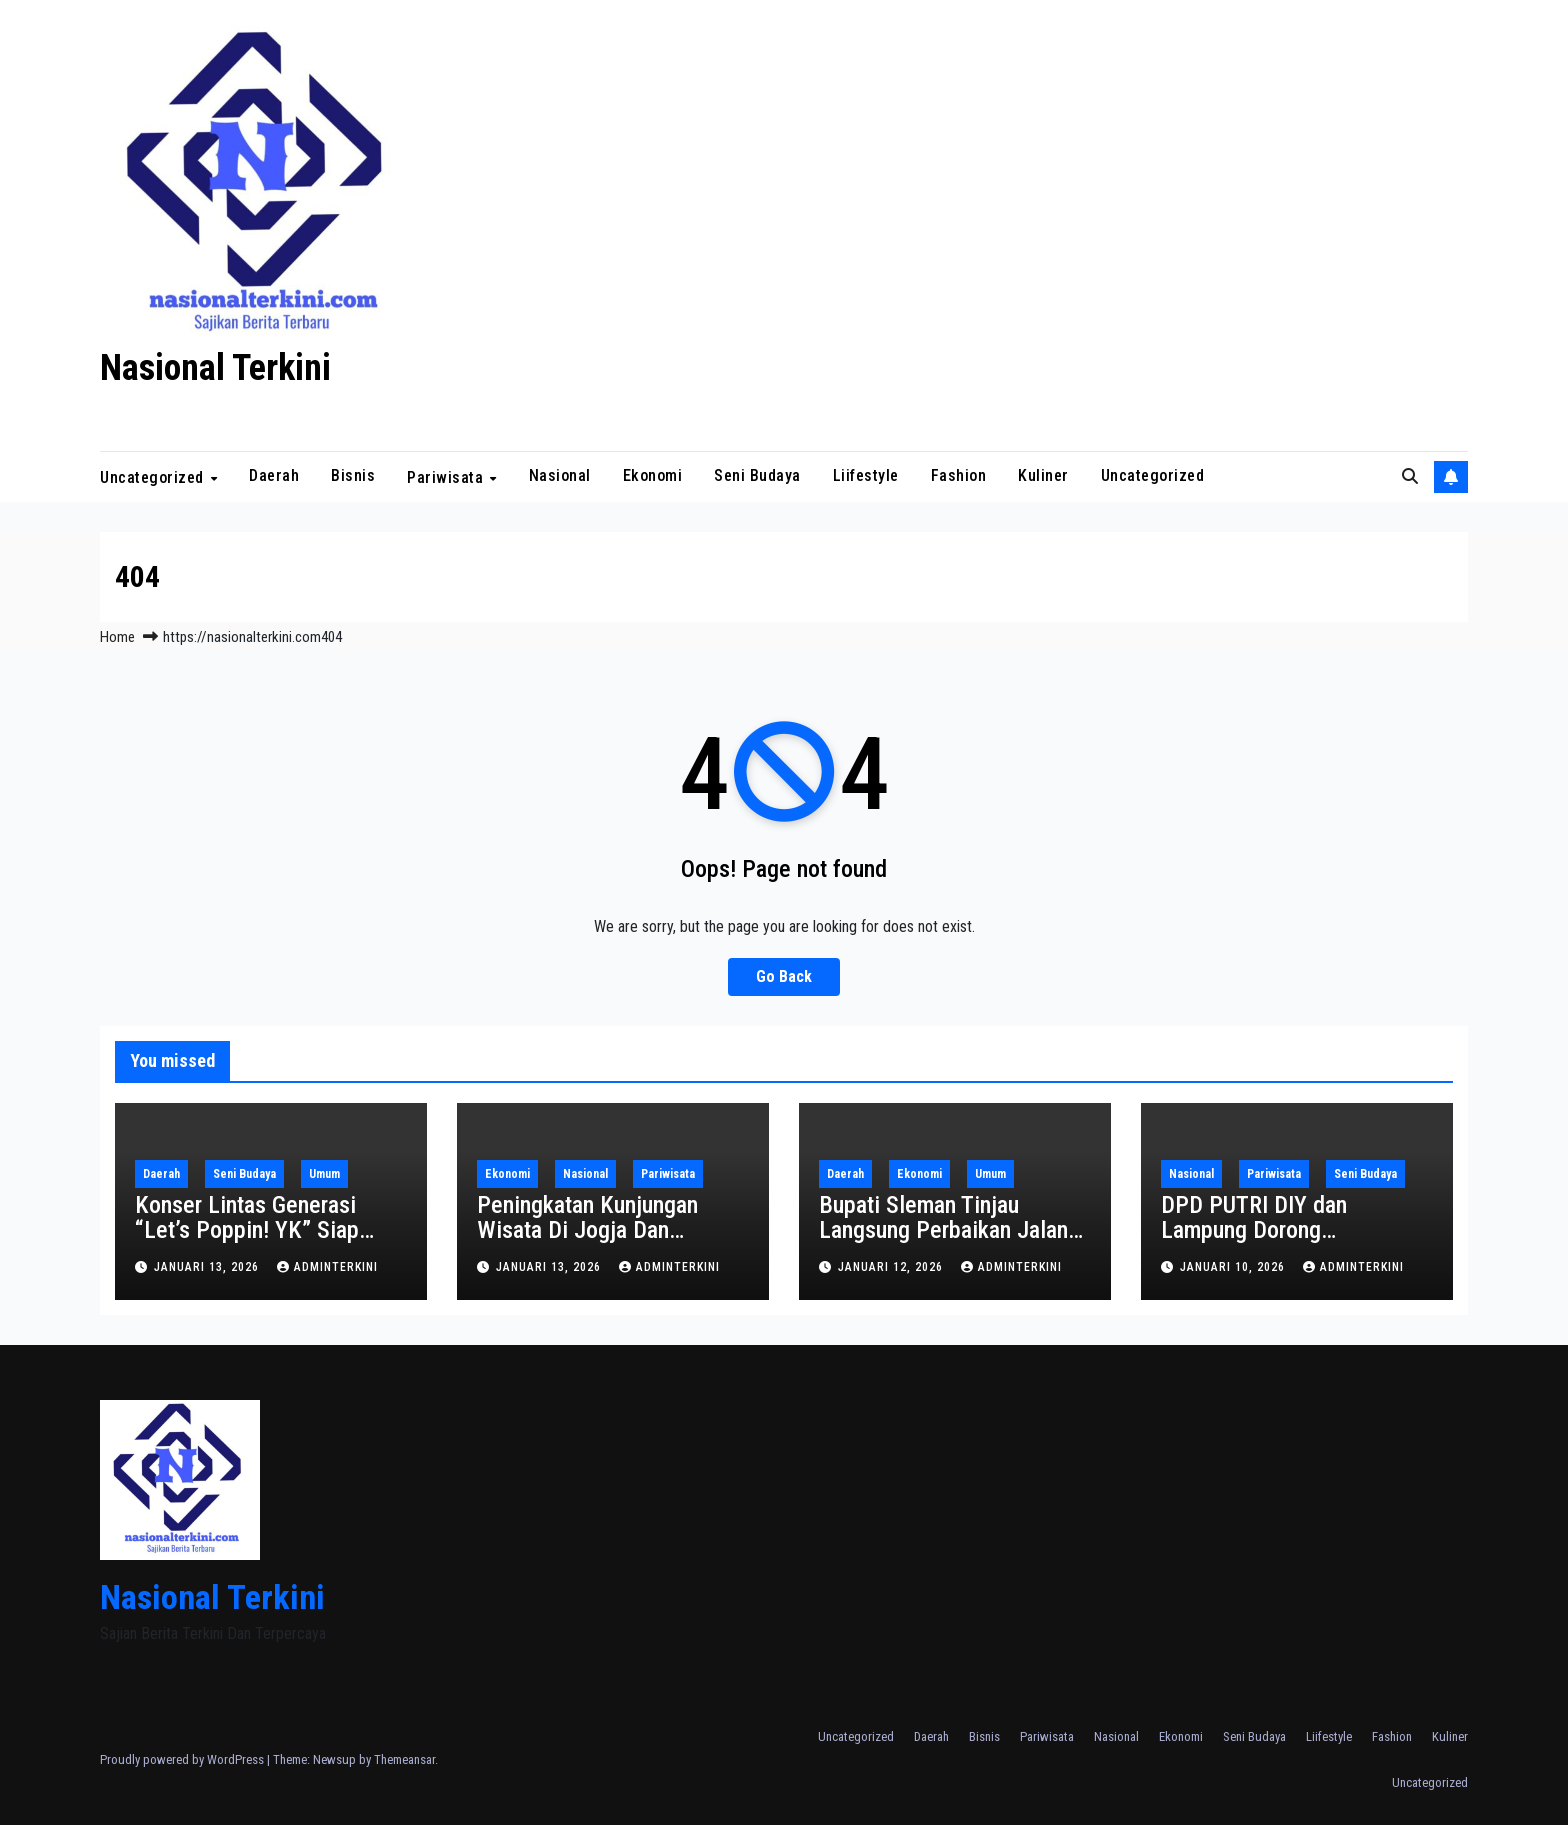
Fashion (959, 475)
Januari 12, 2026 (892, 1267)
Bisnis (353, 475)
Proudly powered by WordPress (183, 1759)
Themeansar (404, 1759)
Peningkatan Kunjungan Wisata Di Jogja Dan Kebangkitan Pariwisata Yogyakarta (588, 1242)
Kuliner (1043, 475)
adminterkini (327, 1267)
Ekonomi (653, 475)
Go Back (784, 976)
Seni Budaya (757, 475)
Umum (324, 1174)
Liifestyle (866, 475)
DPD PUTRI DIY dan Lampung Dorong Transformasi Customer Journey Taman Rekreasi (1276, 1242)
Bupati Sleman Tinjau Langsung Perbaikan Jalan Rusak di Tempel (943, 1230)
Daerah (274, 475)
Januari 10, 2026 (1234, 1267)
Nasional (560, 475)
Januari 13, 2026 (208, 1267)
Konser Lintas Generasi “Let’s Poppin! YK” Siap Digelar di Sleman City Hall (262, 1230)
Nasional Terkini (215, 368)
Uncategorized (154, 477)
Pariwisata (447, 477)
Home (117, 637)
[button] (1410, 476)
